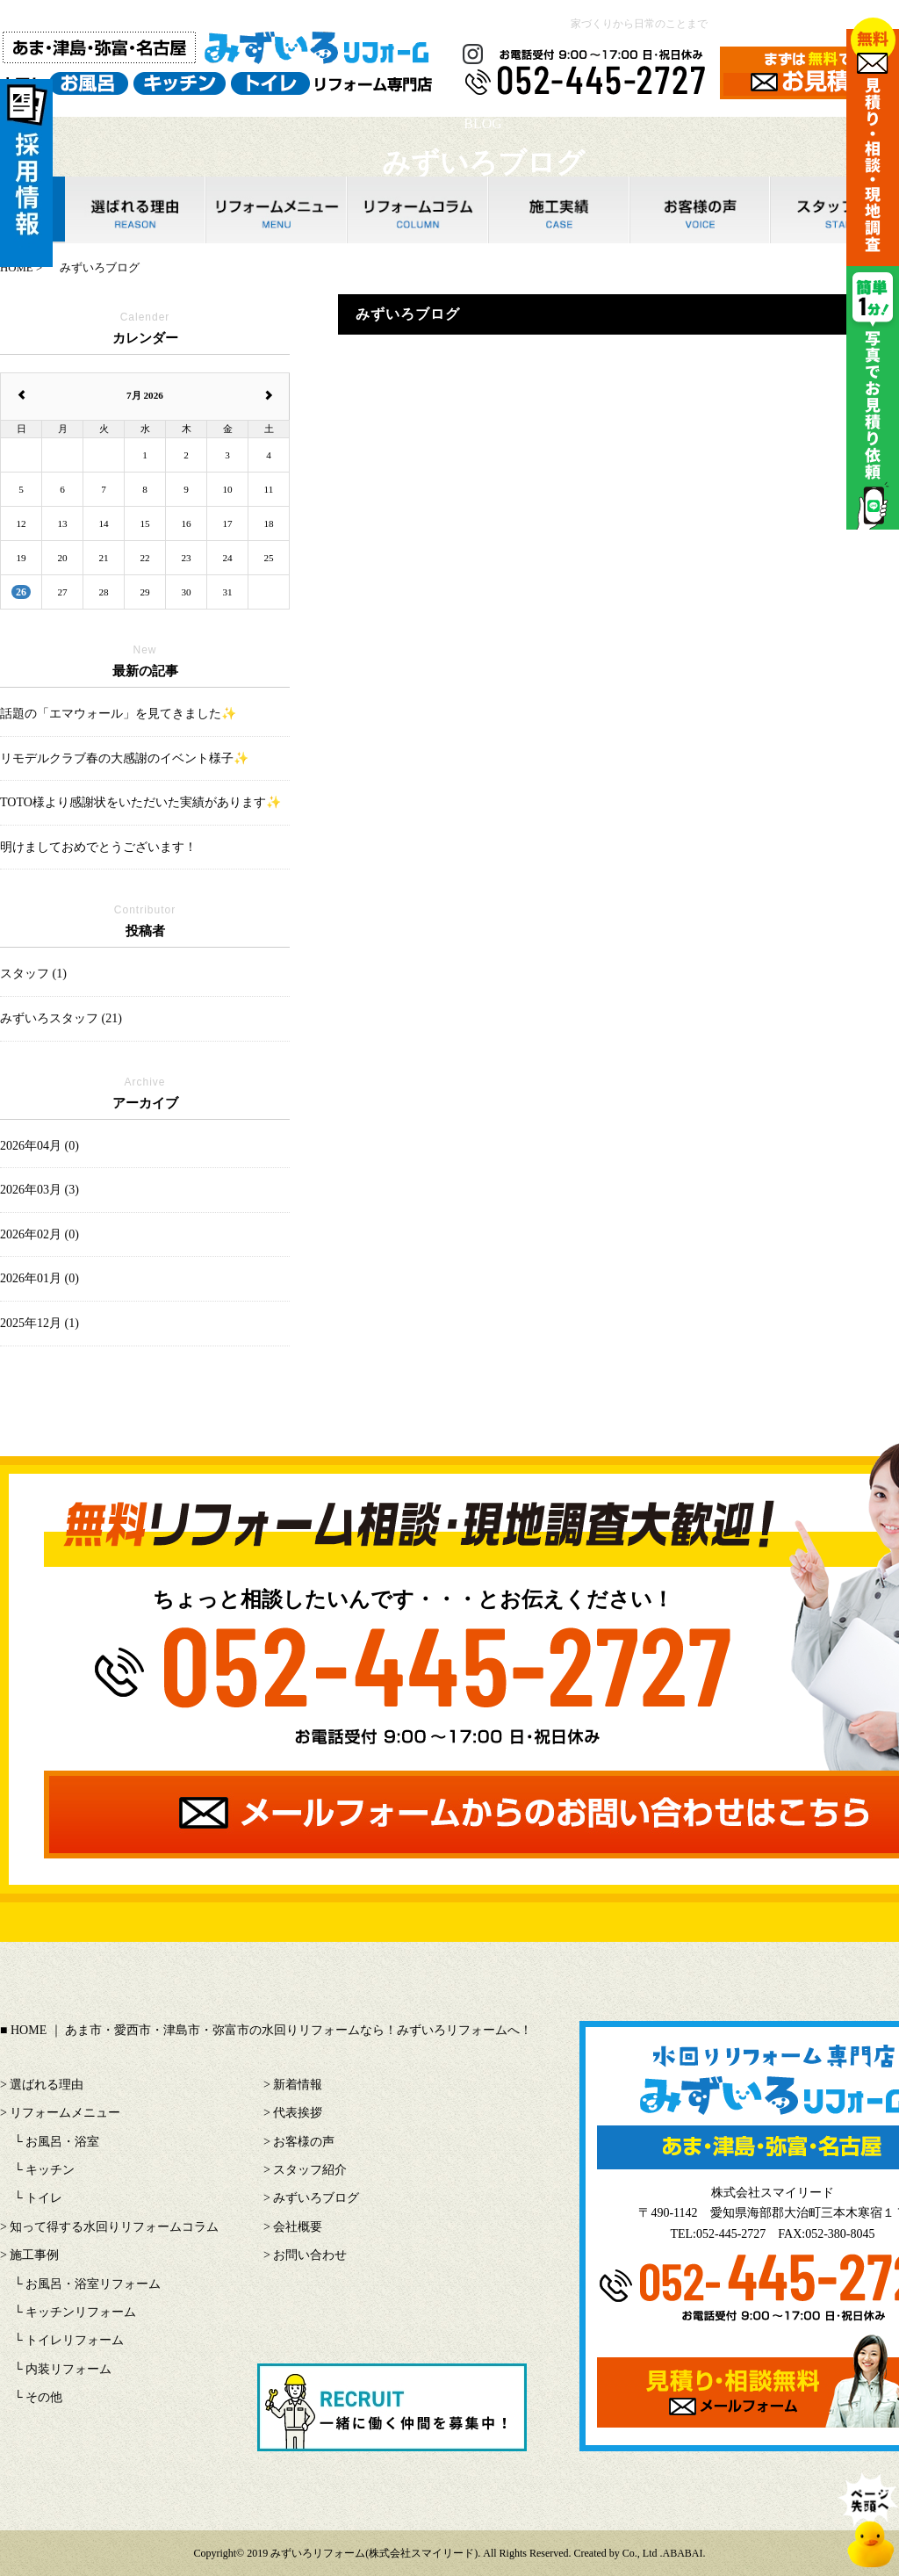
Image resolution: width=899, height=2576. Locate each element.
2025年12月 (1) (39, 1323)
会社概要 (297, 2226)
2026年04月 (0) (39, 1145)
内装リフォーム (68, 2369)
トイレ (43, 2197)
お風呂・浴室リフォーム (93, 2284)
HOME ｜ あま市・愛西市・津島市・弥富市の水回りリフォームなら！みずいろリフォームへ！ (271, 2030)
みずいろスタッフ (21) (61, 1018)
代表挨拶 (297, 2112)
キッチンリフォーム (80, 2312)
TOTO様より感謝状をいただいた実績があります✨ (140, 802)
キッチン (50, 2169)
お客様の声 (303, 2141)
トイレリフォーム (74, 2340)
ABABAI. (684, 2553)
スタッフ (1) (33, 973)
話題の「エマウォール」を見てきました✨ (118, 713)
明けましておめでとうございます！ (98, 847)
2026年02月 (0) (39, 1234)
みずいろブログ (316, 2197)
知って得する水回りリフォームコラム (114, 2226)
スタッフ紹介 (310, 2169)
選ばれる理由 (46, 2084)
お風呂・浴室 (62, 2141)
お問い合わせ (310, 2255)
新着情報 (297, 2084)
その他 (43, 2397)
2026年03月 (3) (39, 1189)
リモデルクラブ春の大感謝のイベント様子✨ (124, 758)
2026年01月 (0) (39, 1278)
